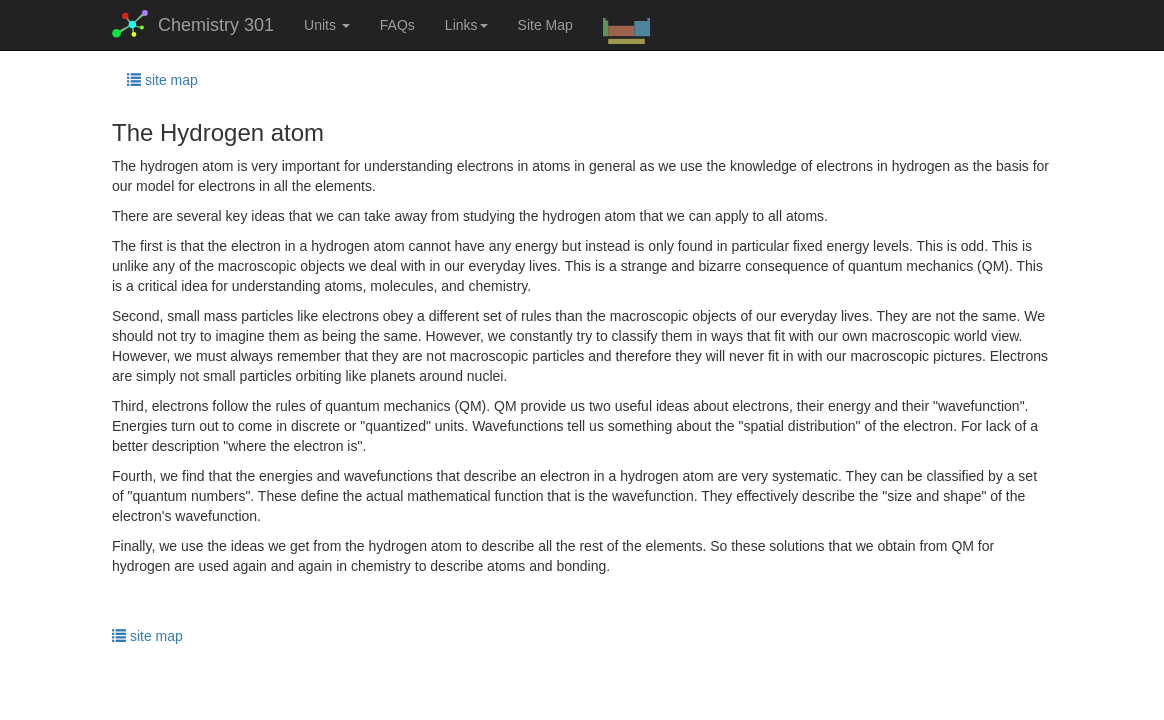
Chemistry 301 (193, 24)
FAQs (397, 25)
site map (162, 80)
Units (327, 25)
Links (466, 25)
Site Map (545, 25)
